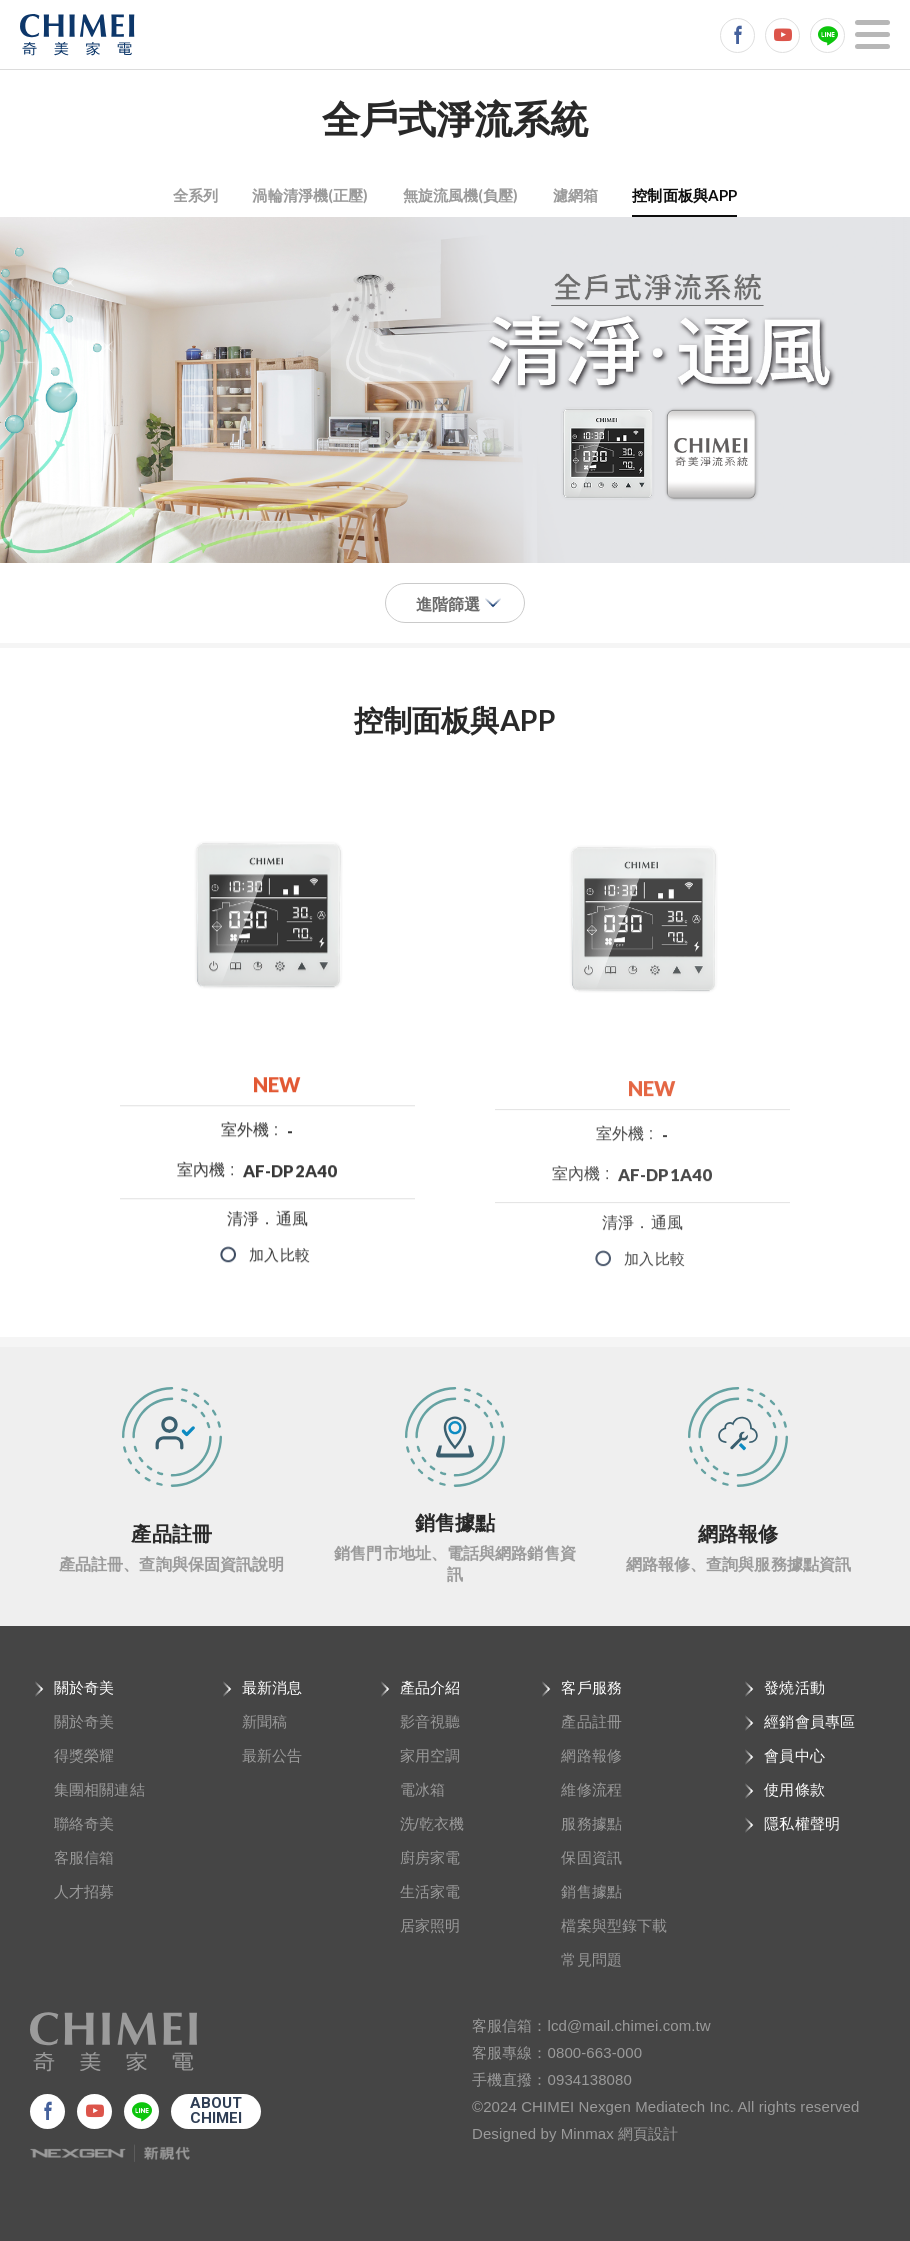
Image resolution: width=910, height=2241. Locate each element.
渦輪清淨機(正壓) (310, 195)
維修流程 (591, 1789)
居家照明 (430, 1925)
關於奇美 (84, 1687)
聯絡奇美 (84, 1823)
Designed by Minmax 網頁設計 (575, 2133)
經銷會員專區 (809, 1721)
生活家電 (430, 1891)
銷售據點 (591, 1891)
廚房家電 (430, 1857)
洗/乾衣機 (432, 1823)
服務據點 (591, 1823)
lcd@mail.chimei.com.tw (629, 2025)
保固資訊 (591, 1857)
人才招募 (84, 1891)
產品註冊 (591, 1721)
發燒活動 (794, 1687)
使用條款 (794, 1789)
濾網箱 (575, 195)
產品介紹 (430, 1687)
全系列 (195, 195)
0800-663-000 (595, 2052)
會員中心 (794, 1755)
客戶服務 (591, 1687)
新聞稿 (264, 1721)
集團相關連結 (99, 1789)
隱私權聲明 (802, 1823)
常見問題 (591, 1959)
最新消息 (272, 1687)
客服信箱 (84, 1857)
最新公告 (272, 1755)
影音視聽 (430, 1721)
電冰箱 (422, 1789)
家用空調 (430, 1755)
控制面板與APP (684, 195)
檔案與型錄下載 (614, 1925)
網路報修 (591, 1755)
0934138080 (590, 2079)
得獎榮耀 (84, 1755)
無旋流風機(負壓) (461, 195)
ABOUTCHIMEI (216, 2110)
